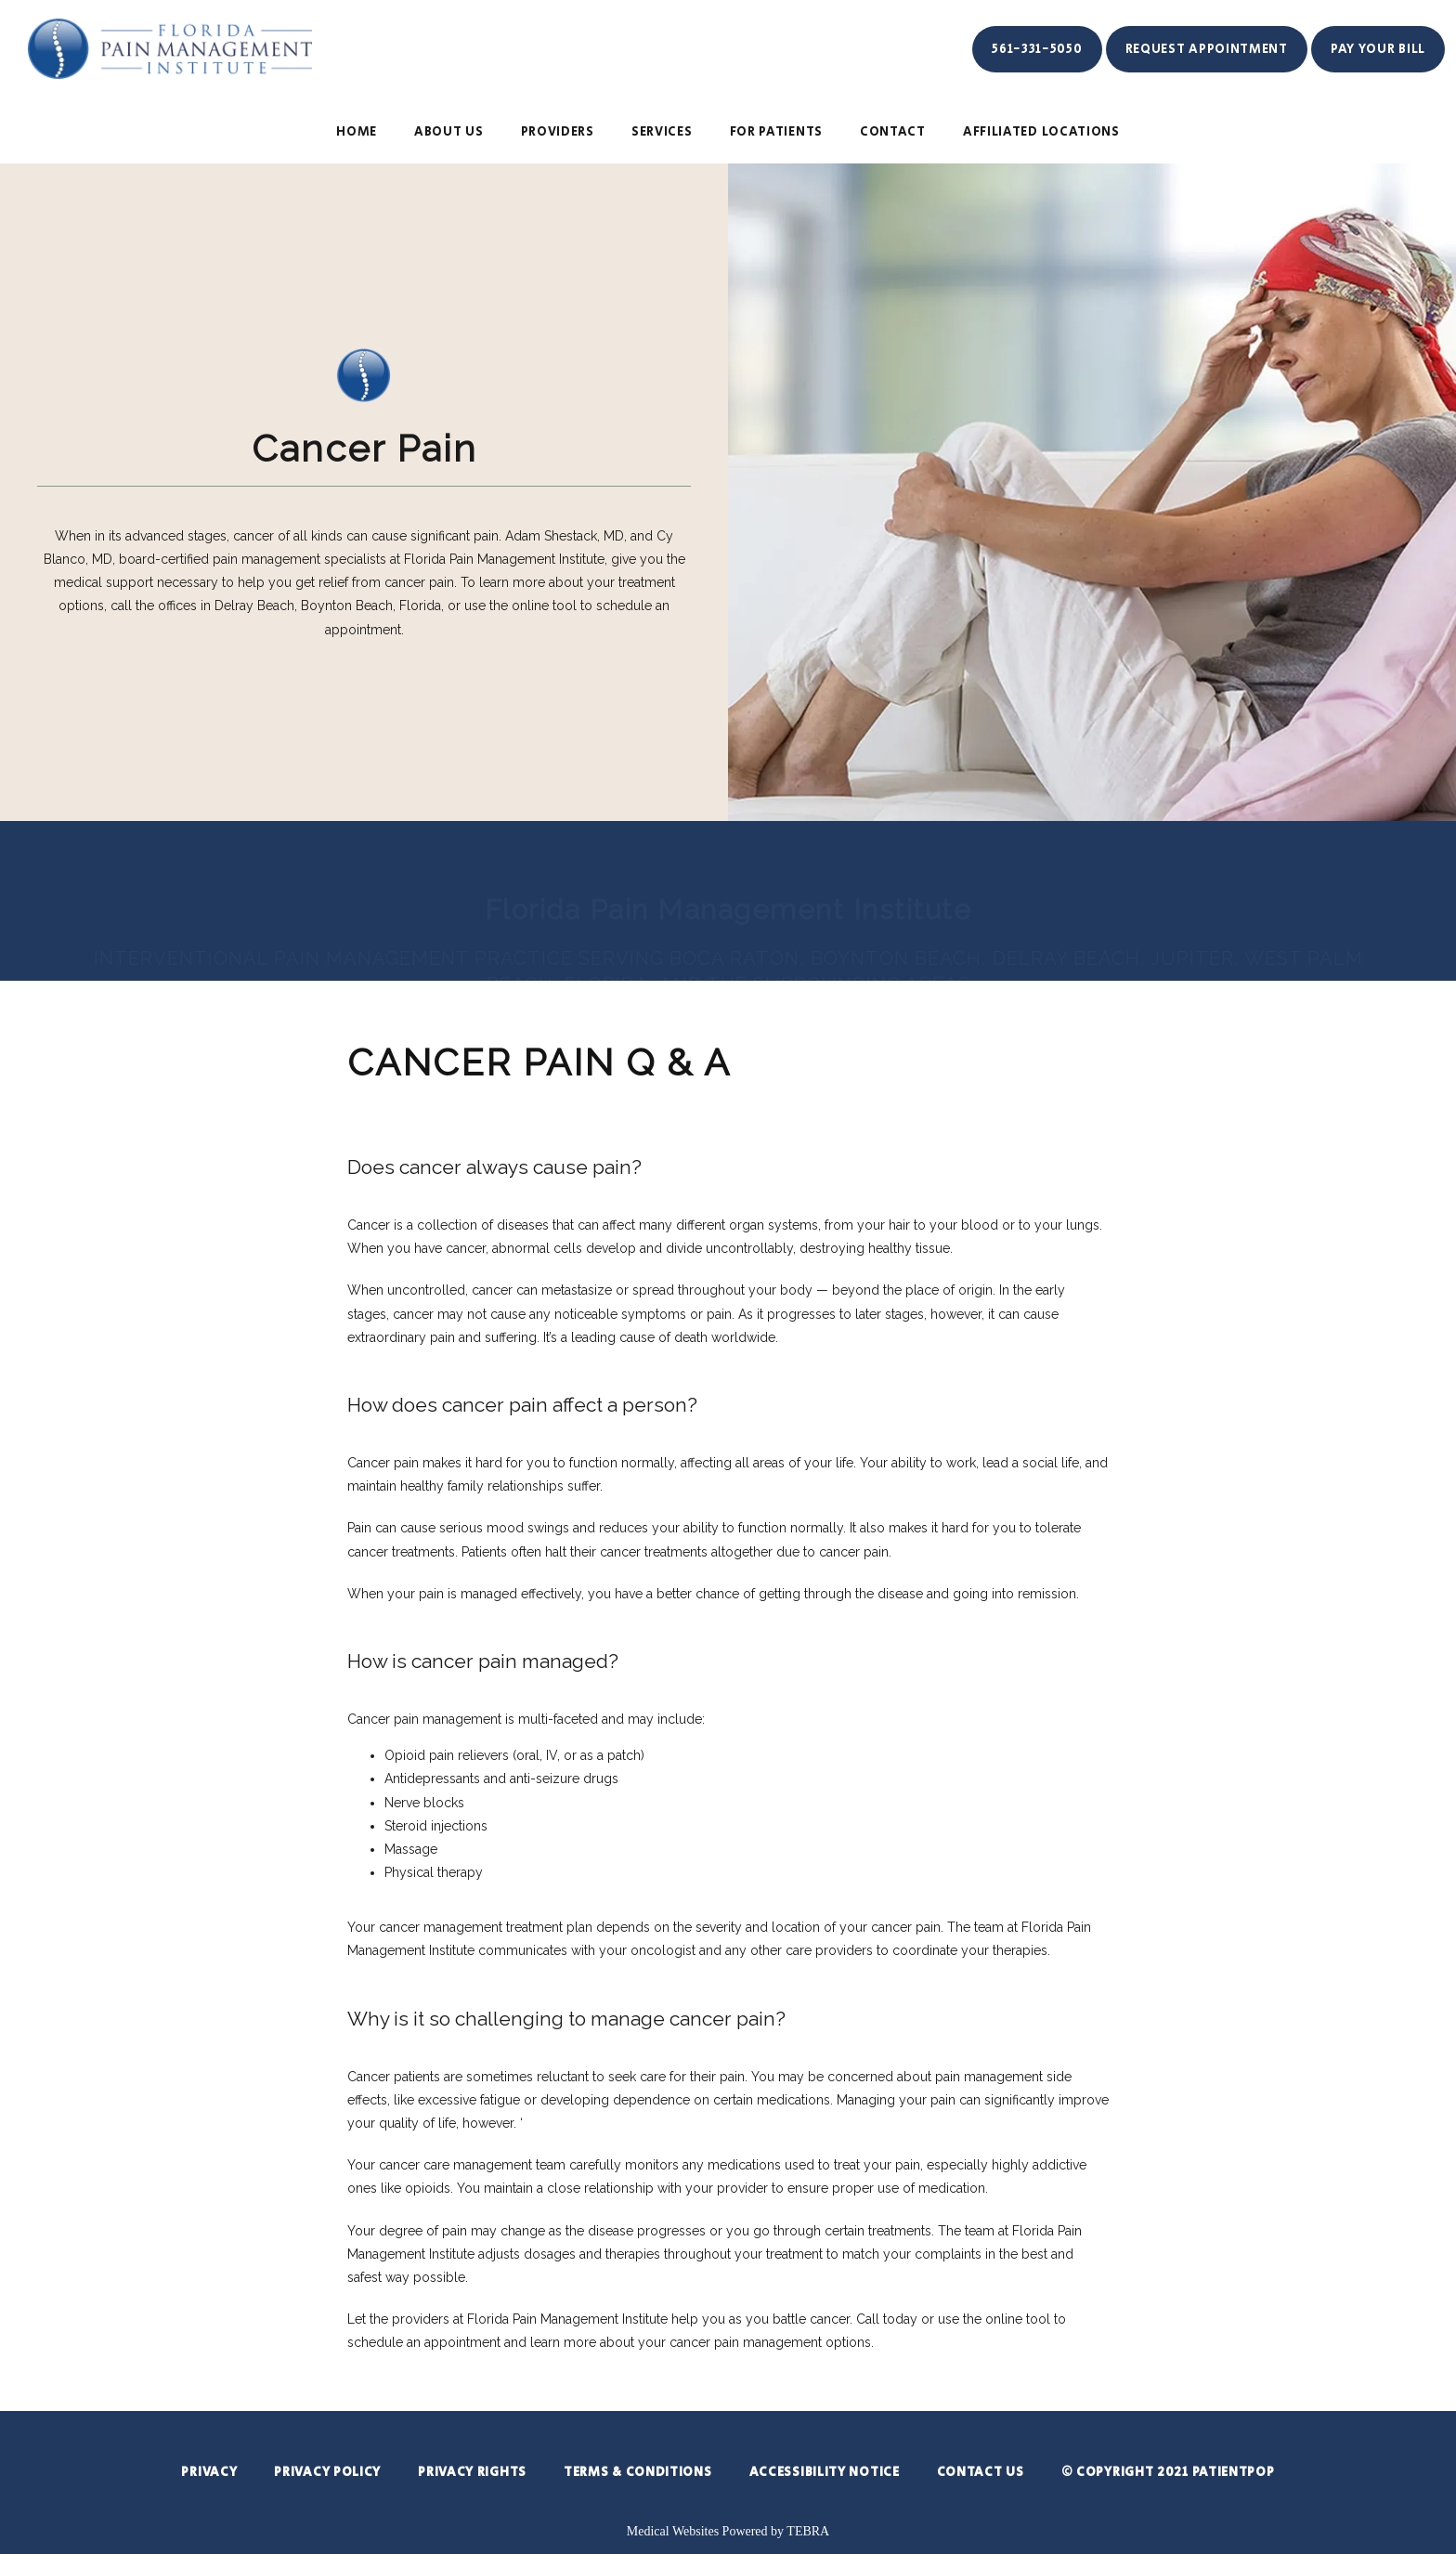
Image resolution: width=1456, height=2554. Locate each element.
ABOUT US (449, 132)
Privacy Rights (472, 2472)
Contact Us (980, 2472)
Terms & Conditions (638, 2472)
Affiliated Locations (1041, 132)
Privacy (209, 2472)
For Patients (776, 132)
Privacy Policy (327, 2472)
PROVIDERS (557, 132)
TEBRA (807, 2531)
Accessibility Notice (824, 2472)
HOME (356, 132)
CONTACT (893, 132)
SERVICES (662, 132)
